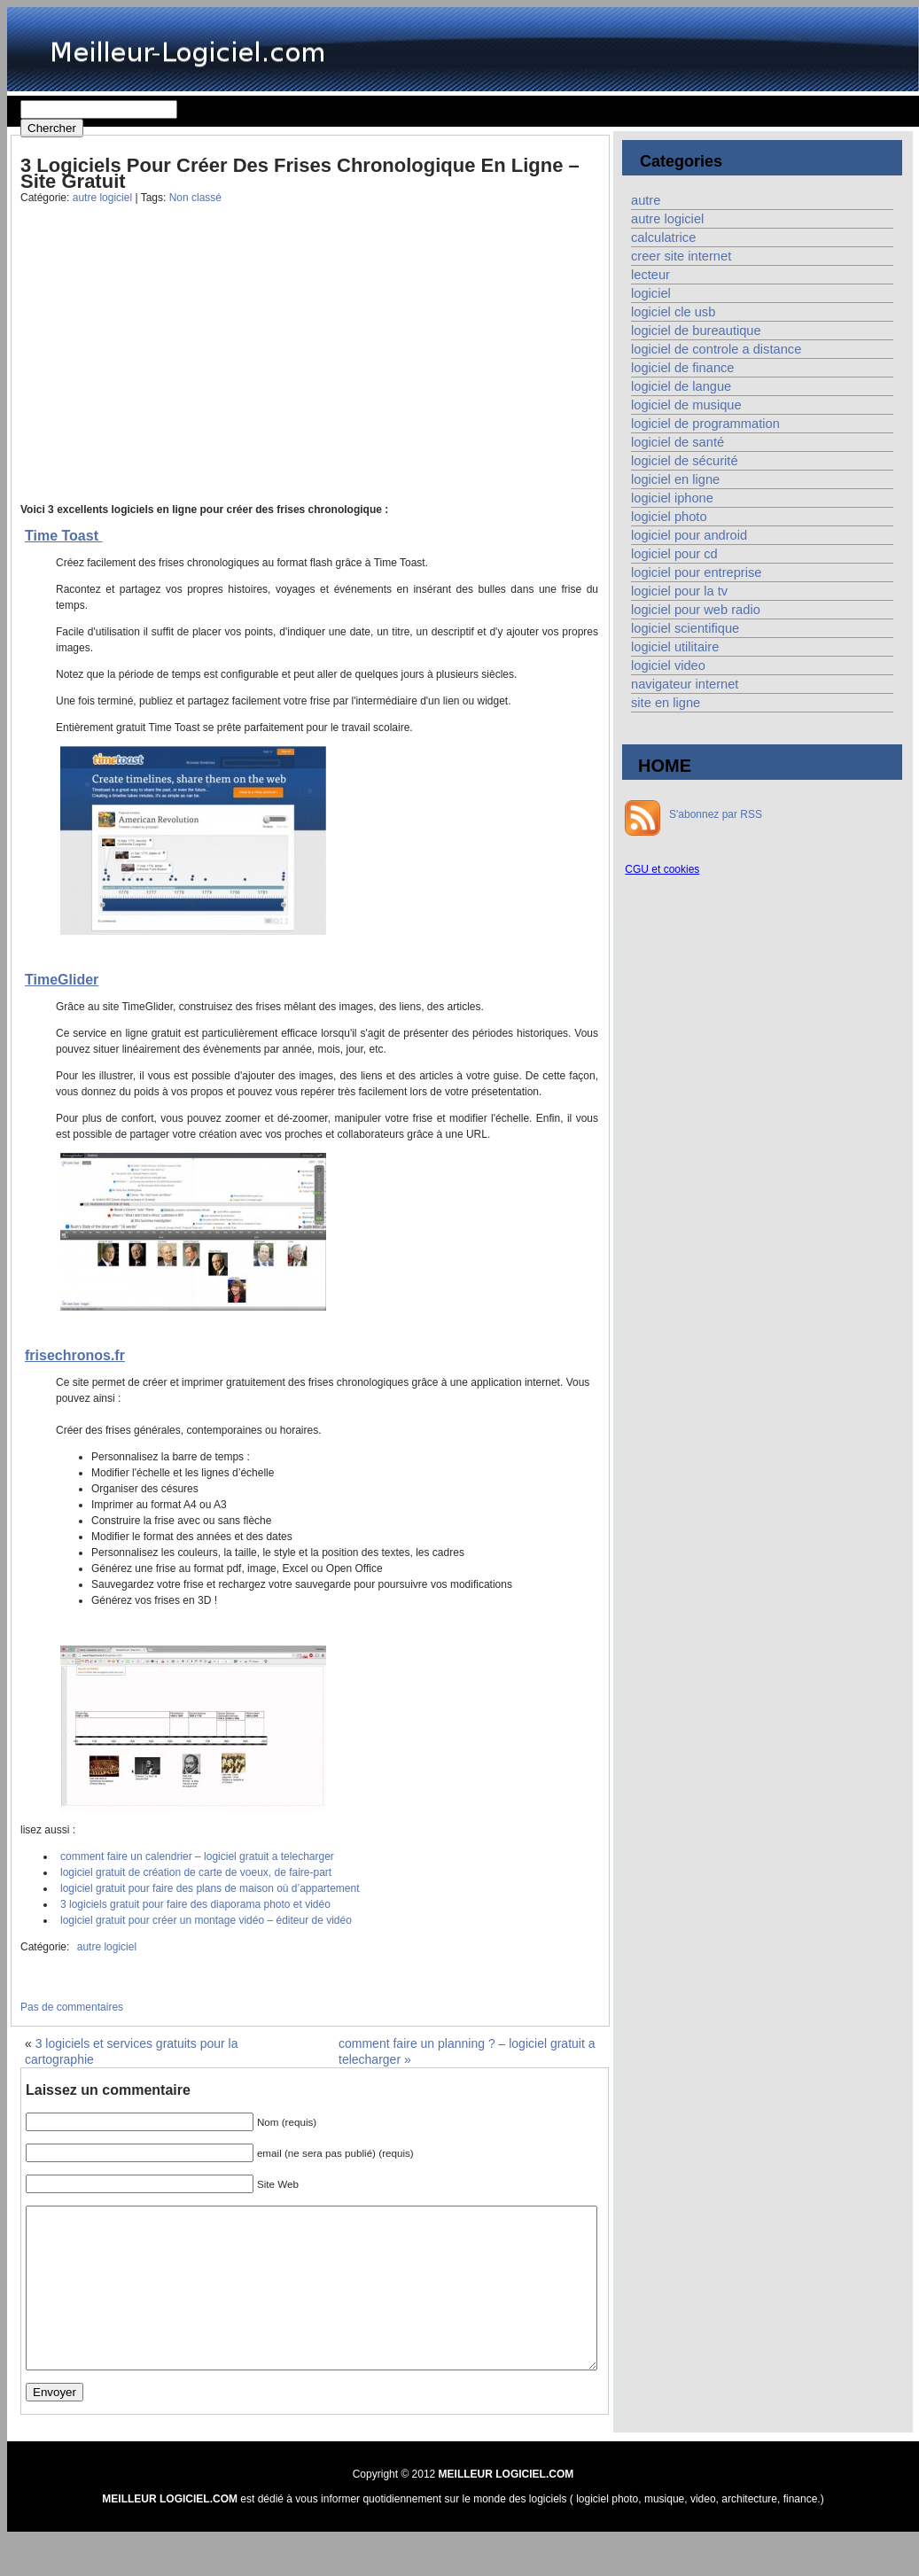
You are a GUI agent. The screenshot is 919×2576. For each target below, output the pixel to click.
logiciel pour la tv (679, 591)
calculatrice (663, 237)
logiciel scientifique (685, 628)
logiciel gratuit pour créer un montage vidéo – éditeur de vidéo (206, 1920)
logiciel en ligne (675, 479)
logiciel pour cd (674, 554)
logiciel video (668, 665)
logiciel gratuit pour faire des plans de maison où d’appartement (210, 1888)
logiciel (651, 293)
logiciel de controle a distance (716, 349)
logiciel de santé (677, 442)
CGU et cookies (662, 869)
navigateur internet (684, 684)
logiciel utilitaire (675, 647)
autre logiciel (102, 197)
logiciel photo (669, 517)
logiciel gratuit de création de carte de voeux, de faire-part (195, 1872)
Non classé (195, 197)
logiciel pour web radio (695, 610)
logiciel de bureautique (696, 330)
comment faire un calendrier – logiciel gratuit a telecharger (197, 1856)
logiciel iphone (672, 498)
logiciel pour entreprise (696, 572)
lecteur (650, 275)
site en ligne (665, 703)
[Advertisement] (160, 367)
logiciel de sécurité (684, 461)
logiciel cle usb (673, 312)
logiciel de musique (686, 405)
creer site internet (681, 256)
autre (645, 200)
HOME (664, 765)
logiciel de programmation (705, 423)
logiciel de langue (681, 386)
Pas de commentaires (71, 2007)
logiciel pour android (689, 535)
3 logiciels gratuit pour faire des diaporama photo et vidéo (195, 1904)
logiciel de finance (683, 368)
